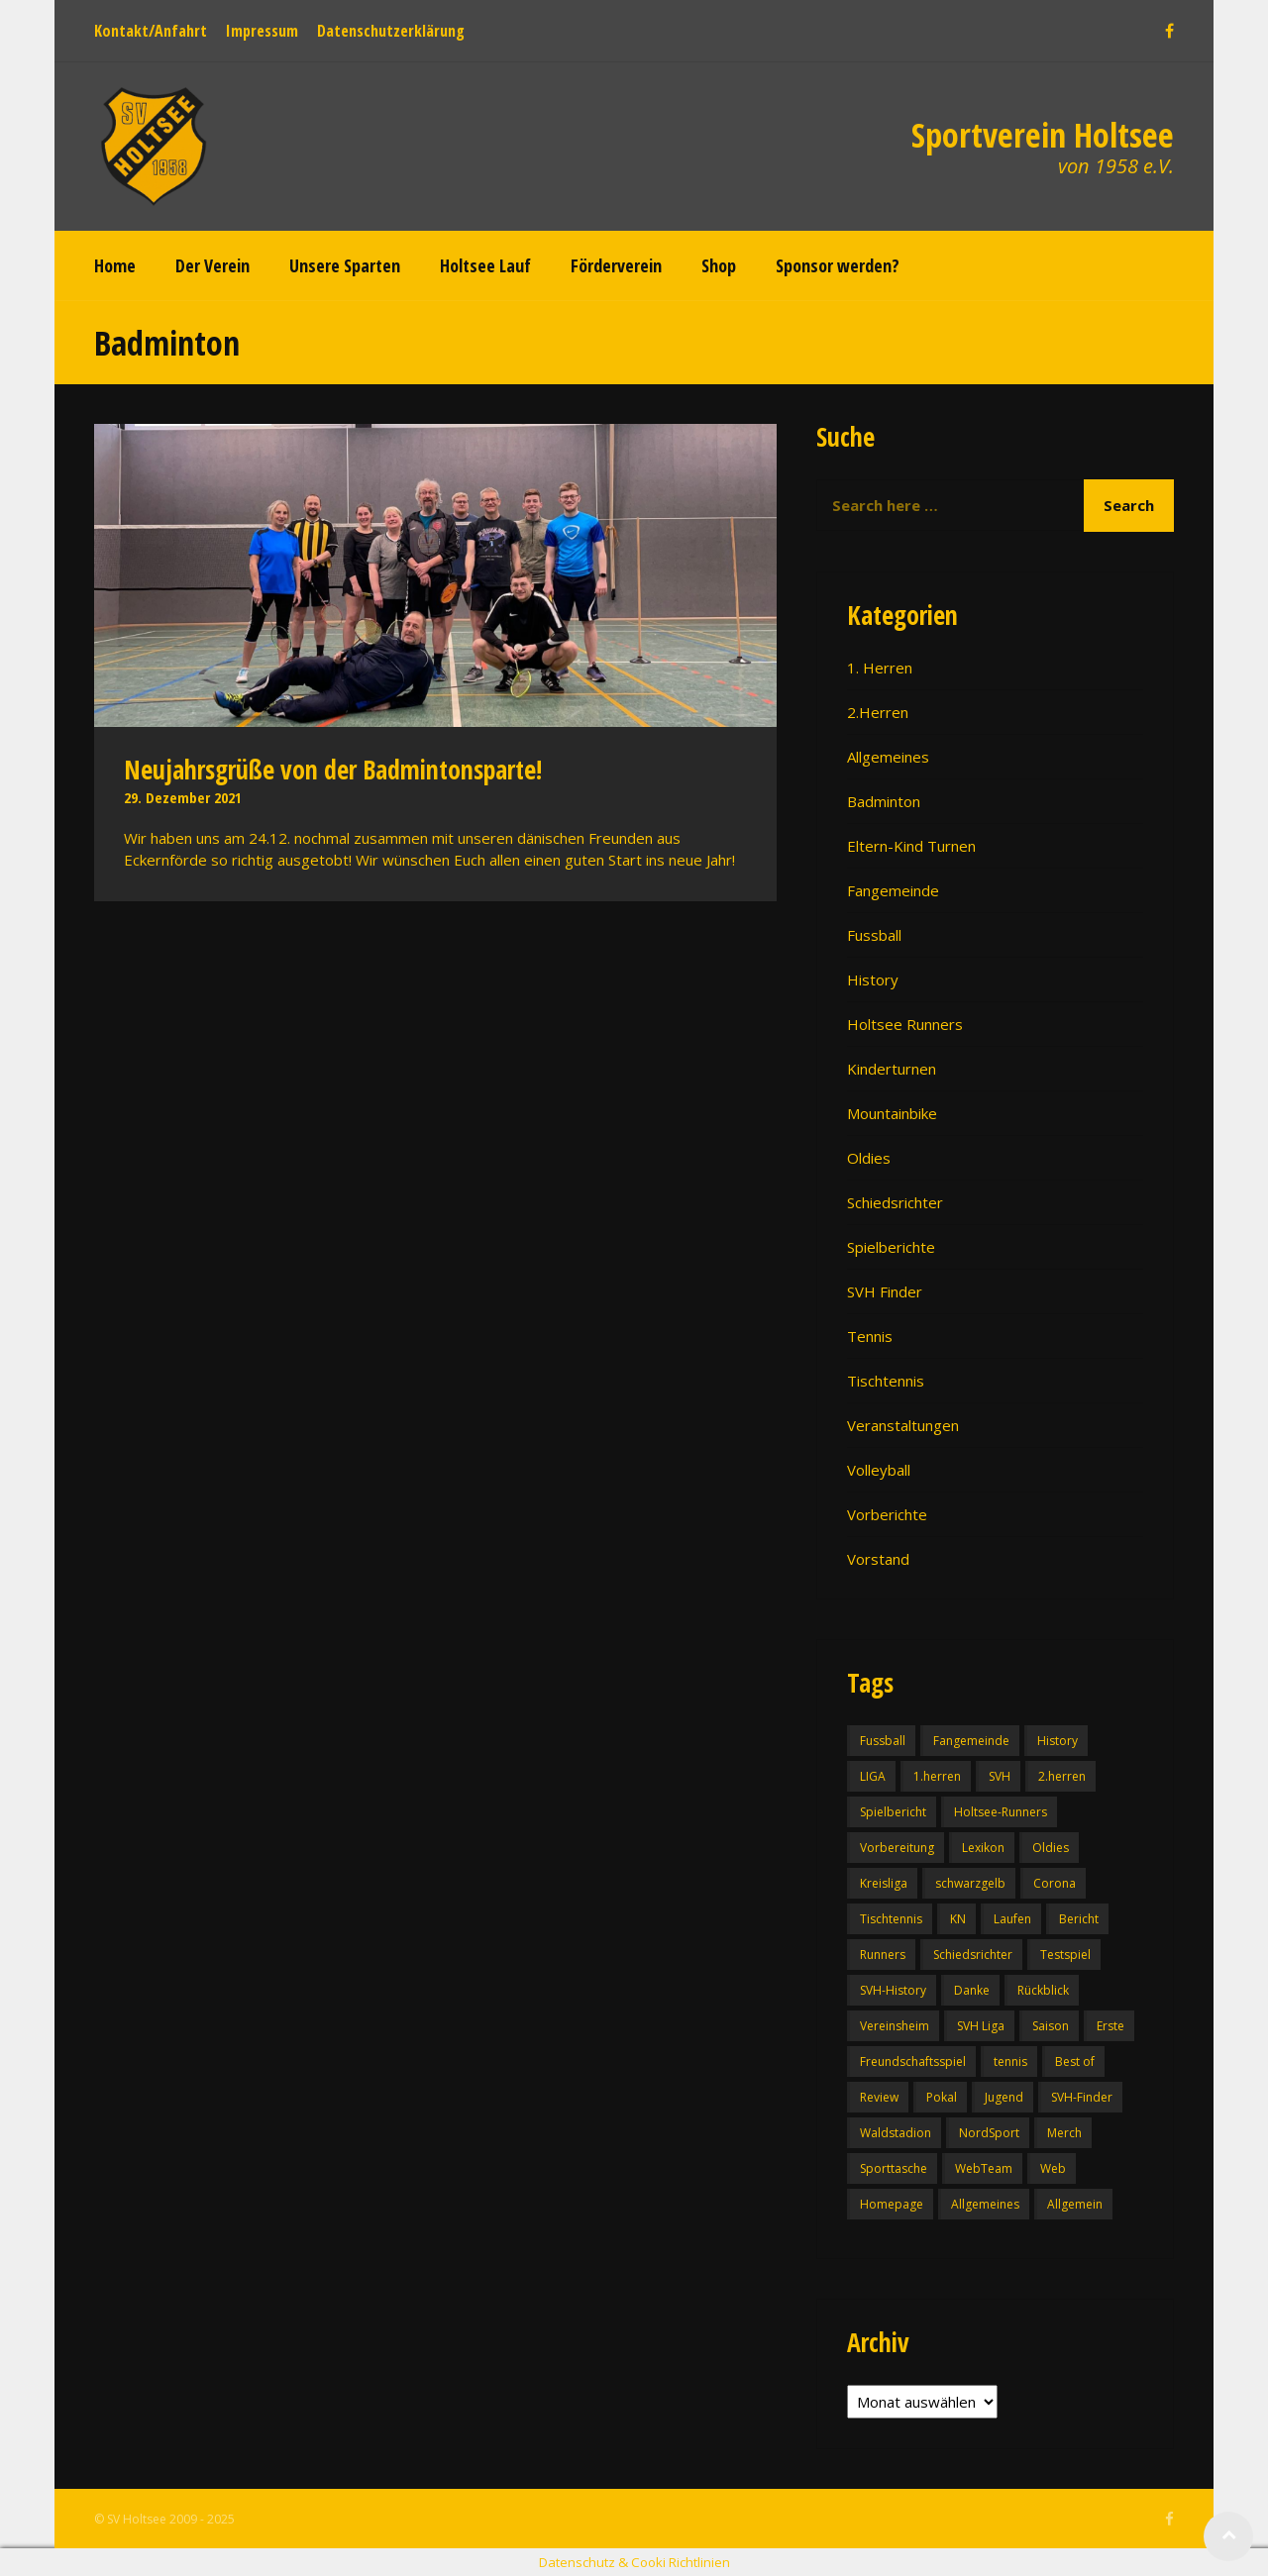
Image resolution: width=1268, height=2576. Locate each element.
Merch (1064, 2132)
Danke (972, 1990)
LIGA (873, 1776)
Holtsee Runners (905, 1024)
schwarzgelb (970, 1883)
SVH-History (893, 1990)
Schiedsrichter (895, 1202)
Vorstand (878, 1559)
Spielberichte (891, 1247)
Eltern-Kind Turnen (911, 846)
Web (1053, 2168)
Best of (1075, 2061)
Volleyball (878, 1470)
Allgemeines (888, 757)
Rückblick (1043, 1990)
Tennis (870, 1336)
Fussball (874, 935)
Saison (1050, 2025)
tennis (1010, 2061)
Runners (882, 1954)
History (872, 979)
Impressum (262, 31)
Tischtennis (885, 1381)
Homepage (891, 2204)
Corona (1054, 1883)
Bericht (1079, 1918)
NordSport (989, 2132)
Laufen (1012, 1918)
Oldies (869, 1158)
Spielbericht (893, 1811)
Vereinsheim (894, 2025)
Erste (1110, 2025)
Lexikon (983, 1847)
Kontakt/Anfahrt (150, 31)
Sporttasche (893, 2168)
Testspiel (1065, 1954)
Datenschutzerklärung (391, 31)
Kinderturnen (891, 1069)
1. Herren (879, 667)
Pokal (941, 2097)
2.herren (1062, 1776)
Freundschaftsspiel (913, 2061)
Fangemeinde (893, 890)
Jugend (1004, 2097)
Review (879, 2097)
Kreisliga (883, 1883)
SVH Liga (980, 2025)
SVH (999, 1776)
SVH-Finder (1081, 2097)
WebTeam (983, 2168)
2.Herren (877, 712)
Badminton (883, 801)
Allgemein (1075, 2204)
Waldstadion (895, 2132)
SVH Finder (884, 1291)
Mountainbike (892, 1113)
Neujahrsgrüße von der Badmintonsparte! (333, 769)
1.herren (937, 1776)
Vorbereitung (897, 1847)
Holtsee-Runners (1000, 1811)
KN (958, 1918)
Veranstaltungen (903, 1425)
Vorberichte (887, 1514)
